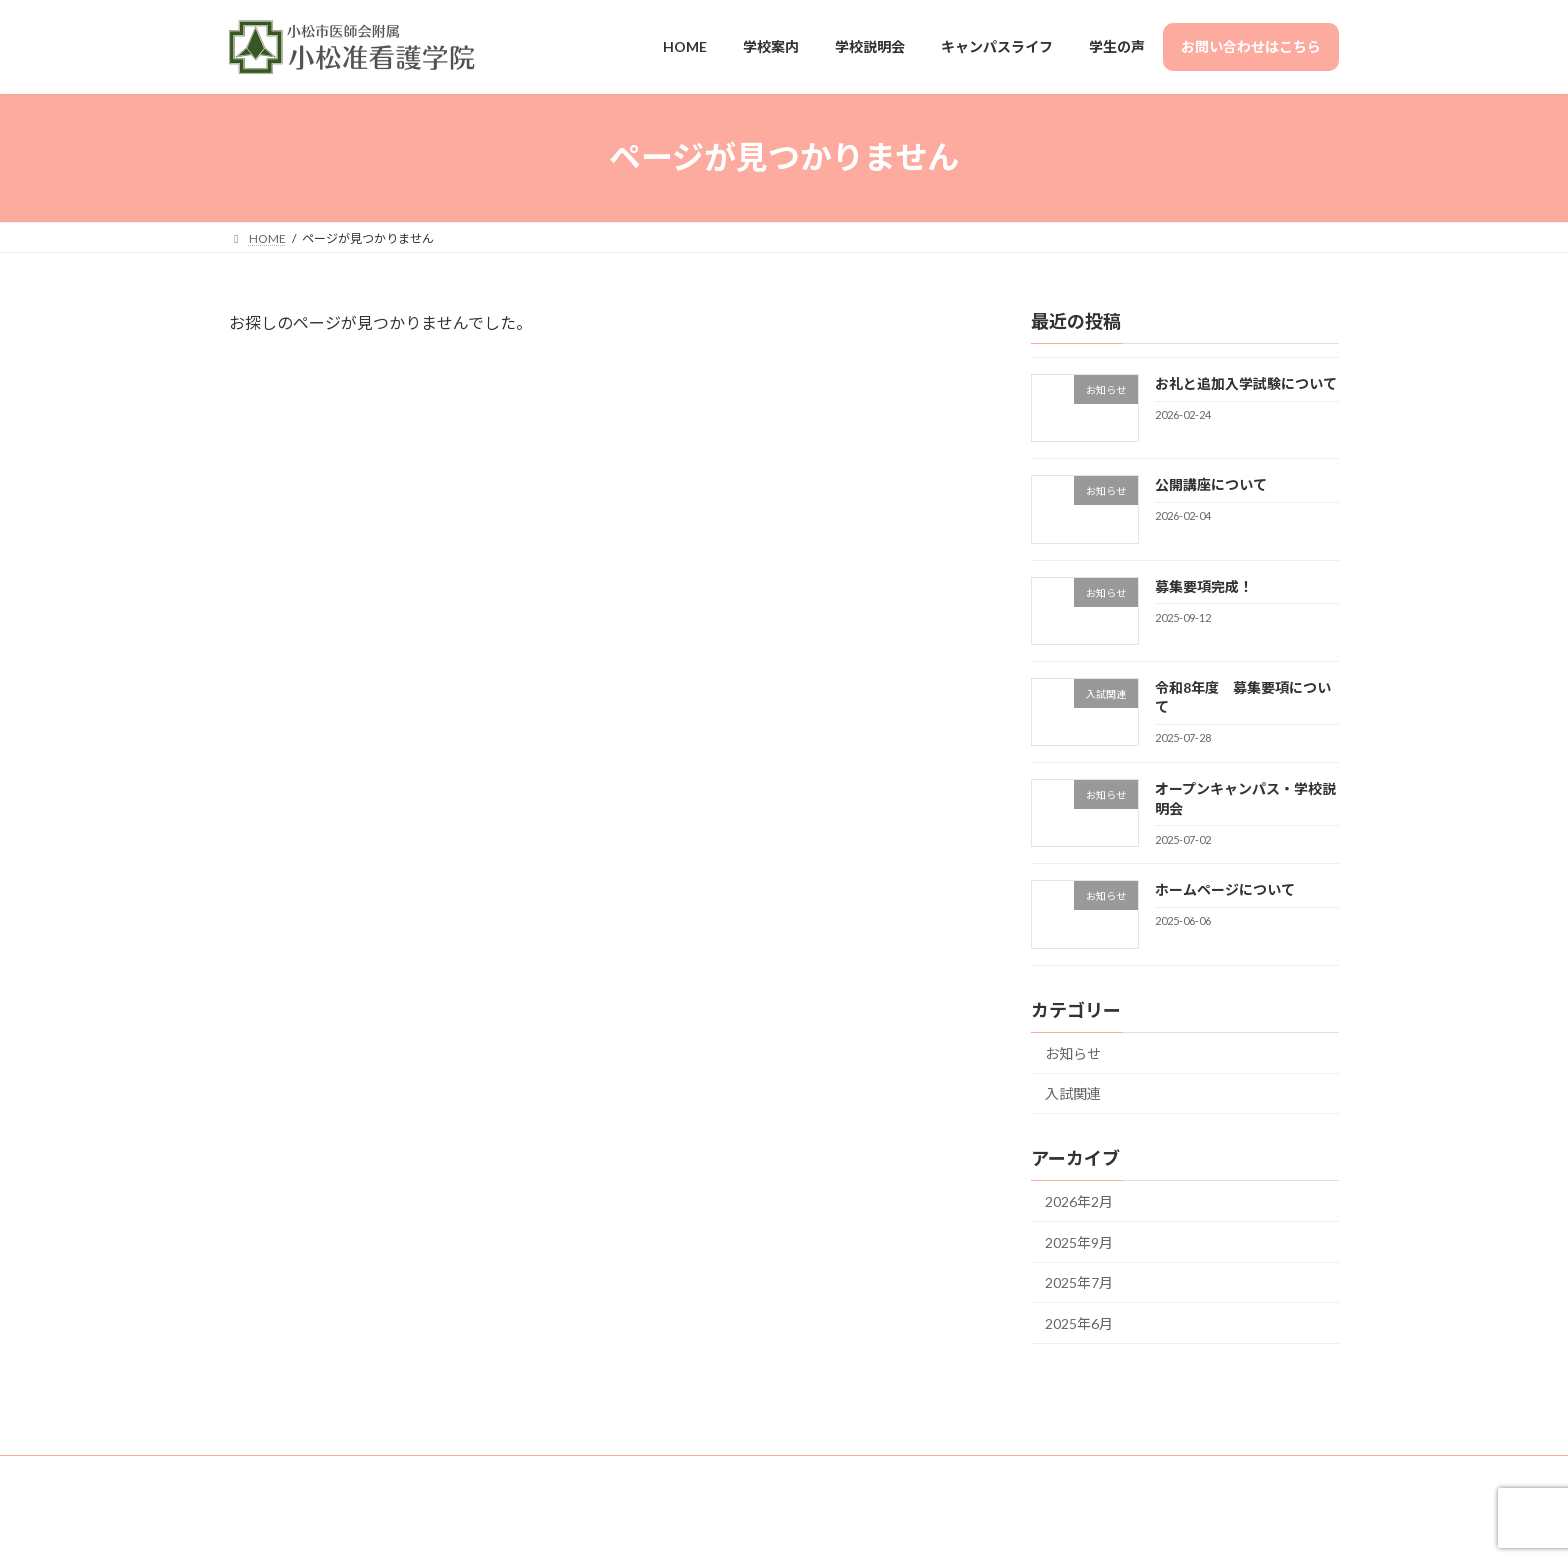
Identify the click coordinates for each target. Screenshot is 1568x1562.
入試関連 (1073, 1093)
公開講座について (1211, 484)
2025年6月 (1079, 1323)
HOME (266, 1473)
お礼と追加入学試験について (1246, 383)
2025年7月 (1079, 1282)
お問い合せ (354, 1473)
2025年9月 (1079, 1241)
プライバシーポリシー (594, 1473)
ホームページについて (1225, 889)
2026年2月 (1079, 1201)
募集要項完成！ (1204, 585)
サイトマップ (459, 1473)
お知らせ (1073, 1052)
